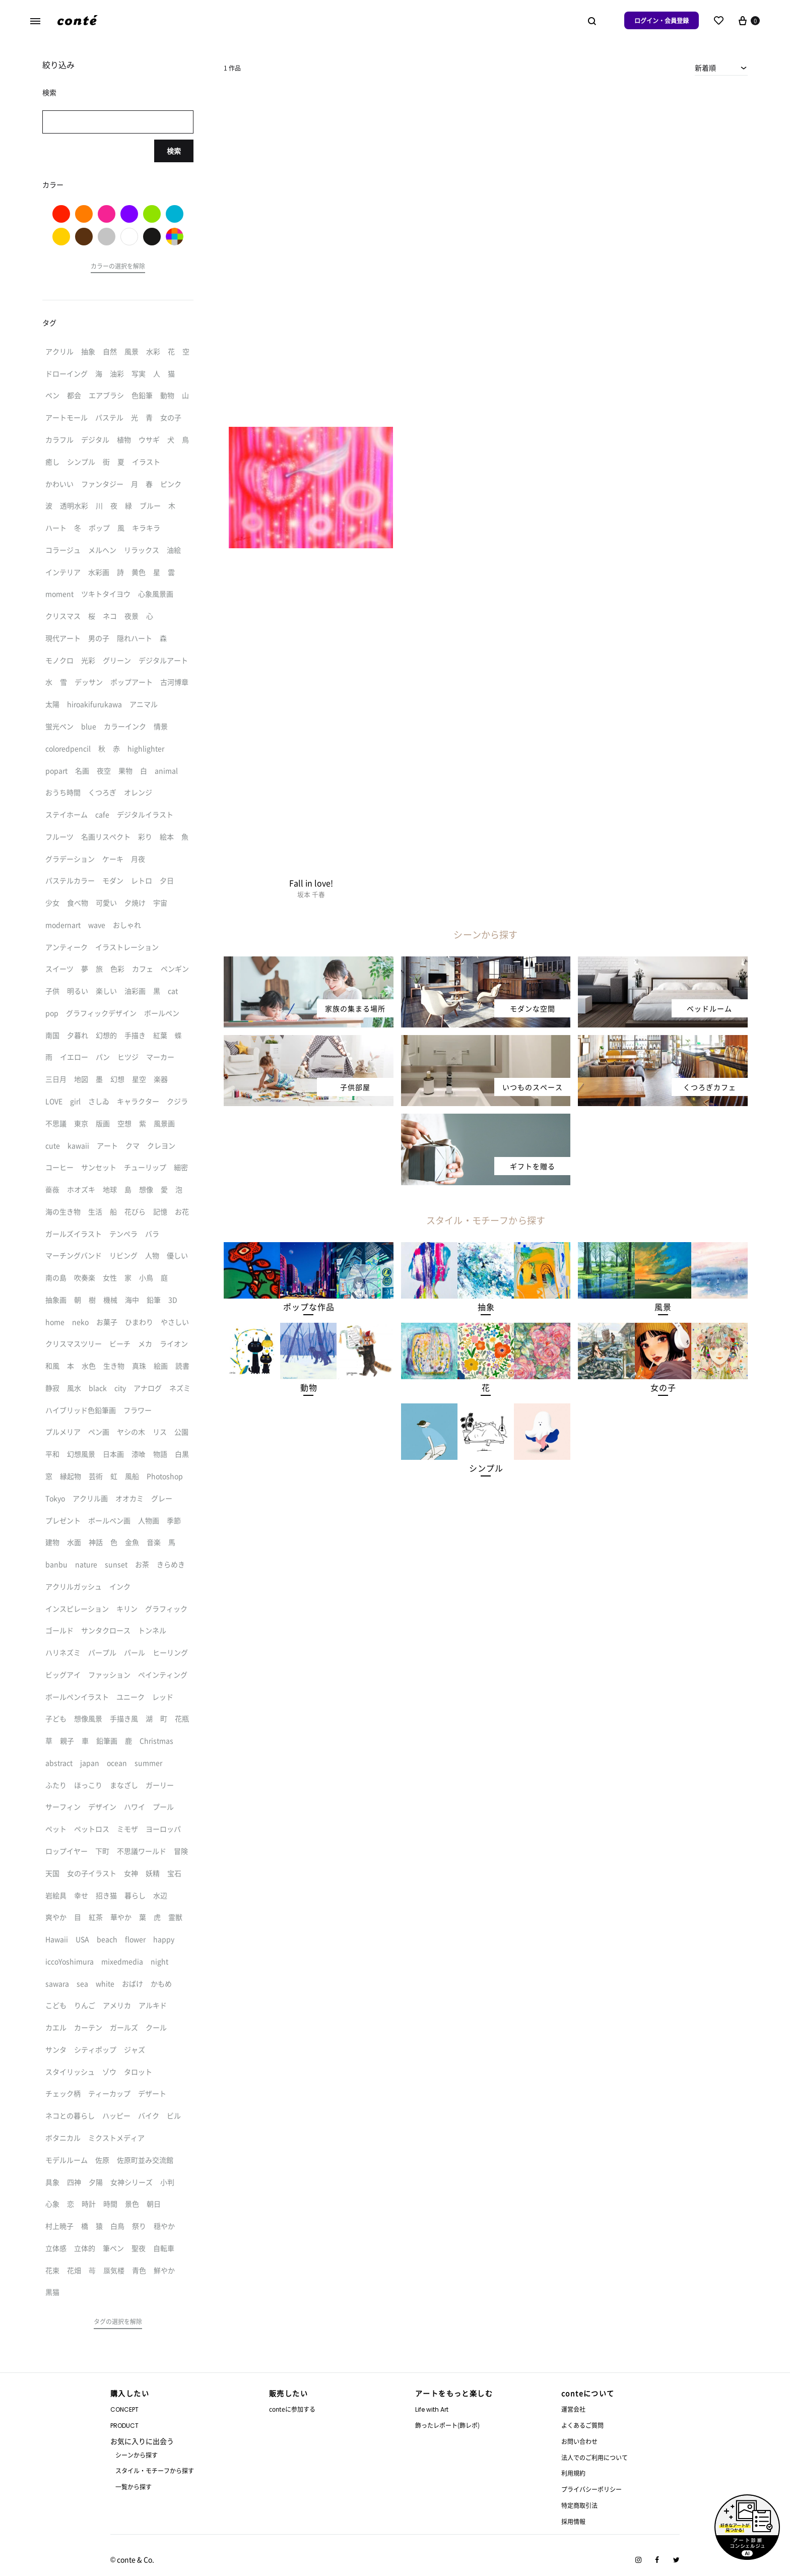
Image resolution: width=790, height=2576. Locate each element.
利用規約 (573, 2473)
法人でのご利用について (594, 2457)
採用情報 (573, 2521)
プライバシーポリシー (591, 2489)
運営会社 (573, 2409)
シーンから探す (136, 2455)
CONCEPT (124, 2409)
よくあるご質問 (582, 2425)
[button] (309, 1307)
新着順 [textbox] (705, 67)
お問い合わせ (579, 2441)
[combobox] (721, 67)
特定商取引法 (579, 2505)
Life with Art (431, 2409)
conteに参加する (292, 2409)
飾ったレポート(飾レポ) (447, 2425)
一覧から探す (133, 2486)
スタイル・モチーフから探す (154, 2470)
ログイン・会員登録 (661, 20)
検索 (174, 151)
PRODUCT (124, 2425)
